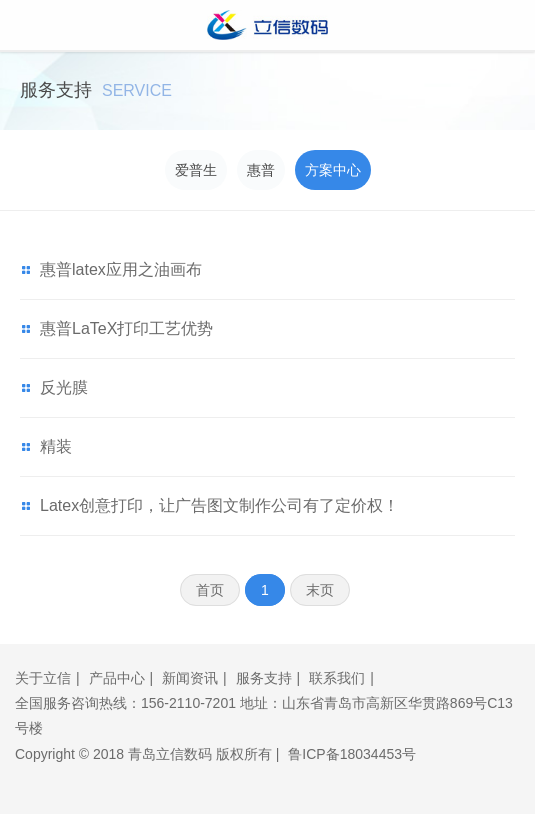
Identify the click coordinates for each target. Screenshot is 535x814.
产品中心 (117, 678)
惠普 (261, 170)
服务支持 (264, 678)
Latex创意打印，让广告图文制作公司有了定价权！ (219, 505)
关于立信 (43, 678)
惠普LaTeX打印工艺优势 (126, 328)
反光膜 (64, 387)
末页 (320, 590)
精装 (56, 446)
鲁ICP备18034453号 (352, 754)
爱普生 (196, 170)
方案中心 (333, 170)
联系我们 (337, 678)
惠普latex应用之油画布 (121, 269)
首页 (210, 590)
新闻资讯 (190, 678)
